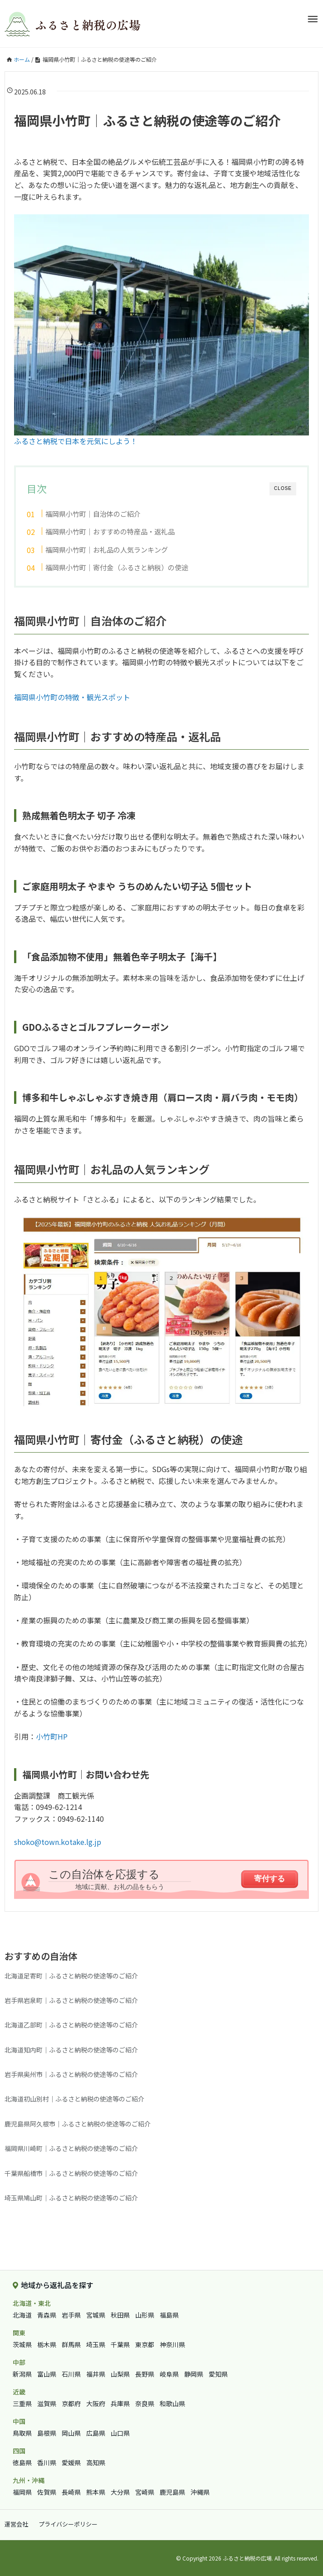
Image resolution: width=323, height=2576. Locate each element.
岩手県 (71, 2314)
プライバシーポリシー (68, 2524)
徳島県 (22, 2462)
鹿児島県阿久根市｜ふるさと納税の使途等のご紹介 (78, 2123)
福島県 (169, 2314)
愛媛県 (71, 2462)
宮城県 (95, 2314)
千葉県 (120, 2344)
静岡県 (193, 2373)
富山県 (46, 2373)
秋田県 (120, 2314)
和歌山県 (172, 2403)
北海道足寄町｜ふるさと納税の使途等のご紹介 (71, 1975)
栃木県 (46, 2344)
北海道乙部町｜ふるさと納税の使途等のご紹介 (71, 2024)
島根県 (46, 2433)
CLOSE (283, 488)
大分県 (120, 2492)
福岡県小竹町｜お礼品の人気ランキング (106, 549)
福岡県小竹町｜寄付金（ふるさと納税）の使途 (116, 567)
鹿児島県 (172, 2492)
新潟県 (22, 2373)
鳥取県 (22, 2433)
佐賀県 (46, 2492)
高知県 (95, 2462)
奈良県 (144, 2403)
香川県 (46, 2462)
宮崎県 (144, 2492)
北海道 (22, 2314)
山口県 (120, 2433)
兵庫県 (120, 2403)
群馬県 (71, 2344)
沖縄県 (200, 2492)
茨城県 (22, 2344)
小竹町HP (52, 1736)
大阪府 (95, 2403)
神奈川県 (172, 2344)
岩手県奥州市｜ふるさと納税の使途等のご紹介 (71, 2074)
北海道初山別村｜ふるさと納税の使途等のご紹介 (74, 2098)
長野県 (144, 2373)
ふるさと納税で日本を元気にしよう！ (75, 440)
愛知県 (218, 2373)
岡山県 (71, 2433)
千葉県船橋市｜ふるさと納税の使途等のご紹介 (71, 2173)
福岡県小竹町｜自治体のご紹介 (93, 514)
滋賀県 (46, 2403)
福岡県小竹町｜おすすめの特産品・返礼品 (110, 531)
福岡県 (22, 2492)
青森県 (46, 2314)
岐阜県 (169, 2373)
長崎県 (71, 2492)
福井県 (95, 2373)
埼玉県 (95, 2344)
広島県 (95, 2433)
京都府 (71, 2403)
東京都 (144, 2344)
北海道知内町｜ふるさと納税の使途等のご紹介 (71, 2049)
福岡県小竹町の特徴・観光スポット (72, 697)
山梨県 (120, 2373)
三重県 (22, 2403)
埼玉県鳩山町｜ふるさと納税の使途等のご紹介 (71, 2197)
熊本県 (95, 2492)
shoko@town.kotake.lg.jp (57, 1841)
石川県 (71, 2373)
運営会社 (16, 2524)
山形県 (144, 2314)
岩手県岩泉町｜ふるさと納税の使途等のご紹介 (71, 2000)
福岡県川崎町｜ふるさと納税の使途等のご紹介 (71, 2148)
